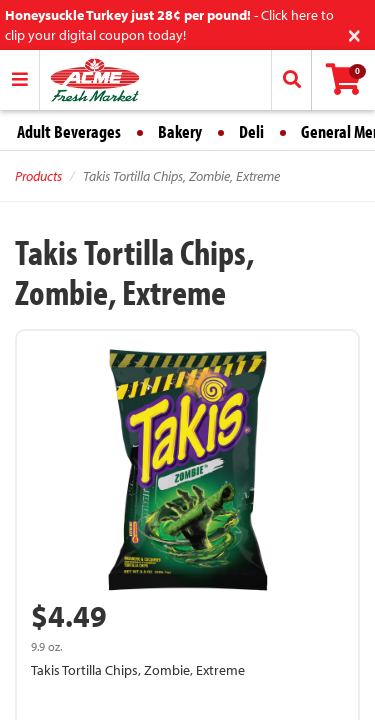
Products (38, 176)
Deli (251, 131)
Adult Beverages (69, 131)
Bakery (180, 131)
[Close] (354, 33)
